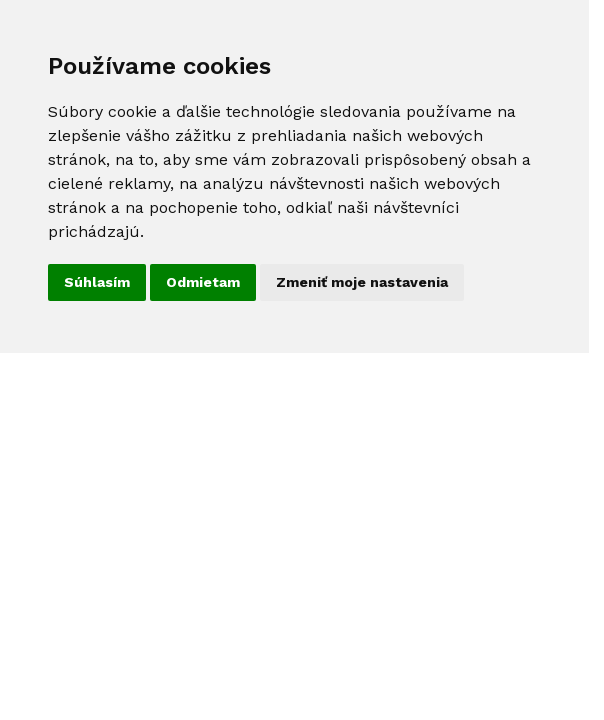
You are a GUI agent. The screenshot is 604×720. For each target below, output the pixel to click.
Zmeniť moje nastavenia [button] (362, 282)
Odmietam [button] (203, 282)
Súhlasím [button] (97, 282)
